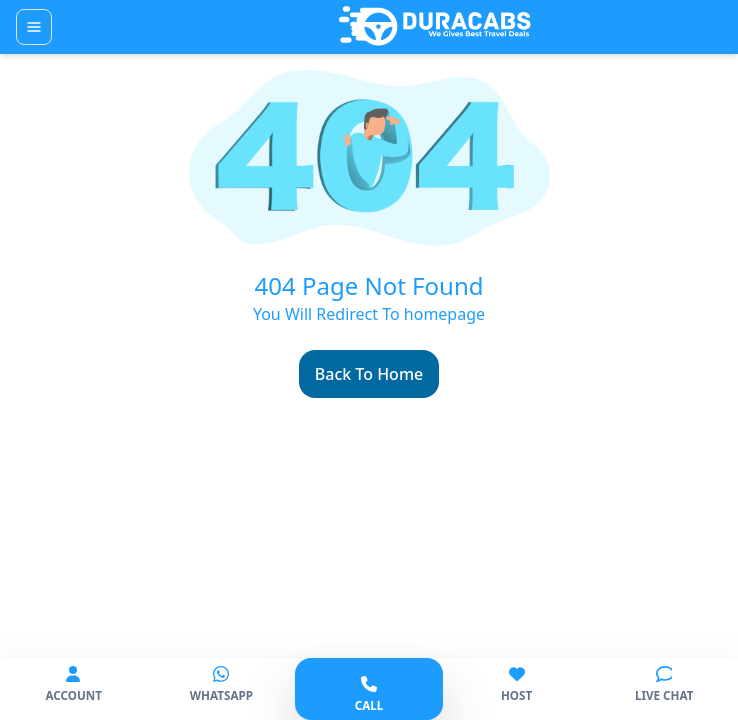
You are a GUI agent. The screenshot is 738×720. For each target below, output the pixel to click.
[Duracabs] (435, 27)
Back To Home (369, 374)
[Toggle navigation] (34, 27)
